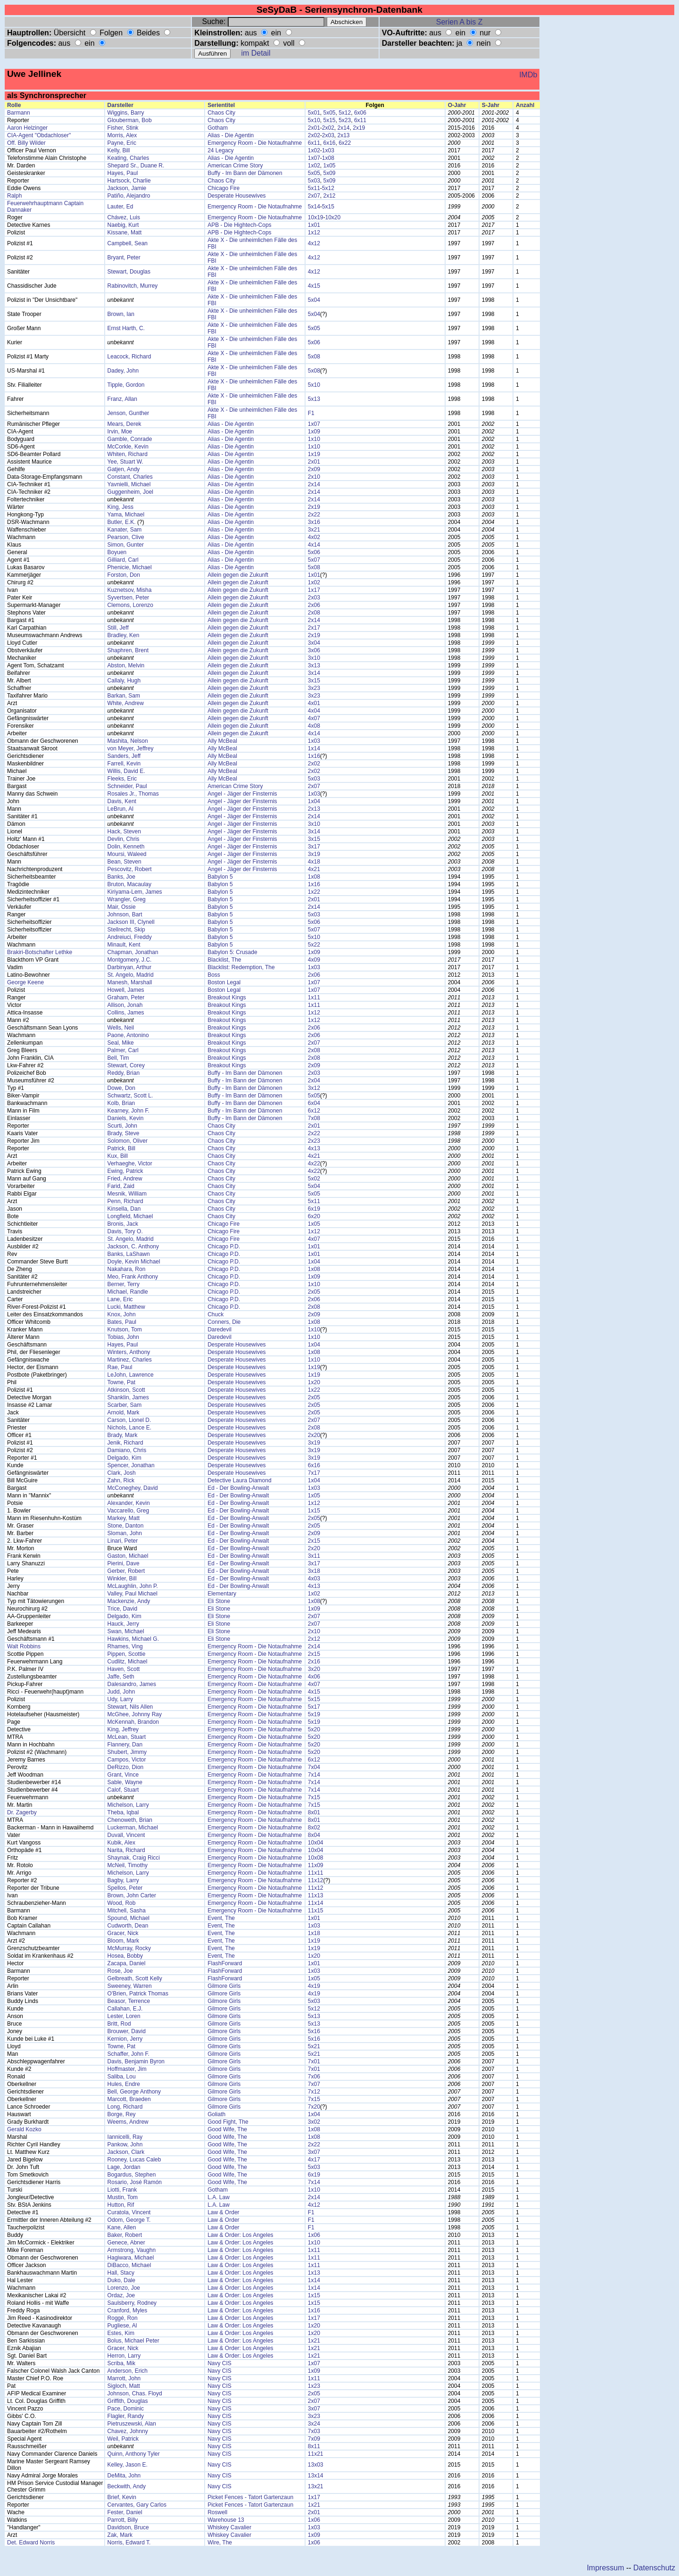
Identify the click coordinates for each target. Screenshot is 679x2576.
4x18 (314, 861)
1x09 (314, 431)
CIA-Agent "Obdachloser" (39, 135)
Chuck (215, 1314)
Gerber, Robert (126, 1571)
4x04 (314, 710)
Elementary (221, 1593)
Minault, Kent (124, 944)
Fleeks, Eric (122, 778)
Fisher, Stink (123, 128)
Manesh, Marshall (130, 982)
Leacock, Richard (129, 356)
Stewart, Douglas (129, 271)
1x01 (314, 225)
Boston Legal (223, 982)
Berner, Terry (124, 1284)
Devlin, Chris (124, 839)
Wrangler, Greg (127, 899)
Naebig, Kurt (123, 225)
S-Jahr (490, 105)
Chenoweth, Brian (130, 1820)
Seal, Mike (121, 1042)
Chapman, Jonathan (133, 952)
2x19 (359, 128)
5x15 (329, 120)
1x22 (314, 892)
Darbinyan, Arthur (129, 967)
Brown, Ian (121, 314)
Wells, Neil (121, 1027)
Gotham (217, 128)
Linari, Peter (123, 1540)
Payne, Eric (122, 143)
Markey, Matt (124, 1518)
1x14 (314, 748)
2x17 (314, 627)
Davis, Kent (122, 801)
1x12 (314, 232)
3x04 (314, 643)
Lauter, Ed (120, 206)
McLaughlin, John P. (133, 1586)
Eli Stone (218, 1601)
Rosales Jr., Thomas (133, 793)
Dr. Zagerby (22, 1812)
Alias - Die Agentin (230, 135)
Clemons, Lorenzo (130, 605)
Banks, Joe (121, 876)
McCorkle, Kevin (128, 446)
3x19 (314, 854)
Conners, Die (223, 1322)
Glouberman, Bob (130, 120)
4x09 (314, 959)
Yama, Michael (126, 514)
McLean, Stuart (127, 1737)
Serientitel (221, 105)
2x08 (314, 612)
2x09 (314, 469)
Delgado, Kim (124, 1457)
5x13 (314, 399)
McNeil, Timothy (128, 1865)
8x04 (314, 1835)
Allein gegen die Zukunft (237, 575)
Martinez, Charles (130, 1359)
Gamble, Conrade (130, 439)
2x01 (314, 128)
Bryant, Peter (124, 257)
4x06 (314, 1676)
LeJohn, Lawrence (131, 1374)
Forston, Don (124, 575)
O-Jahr (457, 105)
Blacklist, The (224, 959)
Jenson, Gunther (128, 413)
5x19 (314, 1714)
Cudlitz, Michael (128, 1661)
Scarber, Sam (125, 1405)
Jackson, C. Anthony (133, 1246)
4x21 (314, 869)
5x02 (314, 1178)
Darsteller (120, 105)
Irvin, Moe (120, 431)
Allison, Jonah (125, 1005)
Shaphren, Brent (128, 650)
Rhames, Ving (125, 1646)
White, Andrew (126, 703)
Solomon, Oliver (128, 1141)
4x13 (314, 1148)
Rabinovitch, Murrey (133, 286)
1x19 (314, 454)
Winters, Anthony (129, 1352)
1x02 (314, 150)
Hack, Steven (124, 831)
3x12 (314, 1088)
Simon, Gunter (126, 544)
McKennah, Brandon (133, 1722)
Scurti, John (122, 1125)
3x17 (314, 846)
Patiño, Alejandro (129, 195)
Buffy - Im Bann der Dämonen (244, 173)
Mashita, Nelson (128, 741)
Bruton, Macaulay (129, 884)
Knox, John (122, 1314)
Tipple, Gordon (126, 385)
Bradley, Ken (124, 635)
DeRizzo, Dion (126, 1767)
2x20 (314, 1435)
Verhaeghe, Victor (130, 1163)
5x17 (314, 1706)
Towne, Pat (121, 1382)
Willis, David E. (126, 771)
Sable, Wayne (125, 1782)
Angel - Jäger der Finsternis (242, 793)
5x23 (345, 120)
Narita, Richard (126, 1850)
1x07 (314, 158)
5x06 (314, 342)
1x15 (314, 1510)
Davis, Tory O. (125, 1231)
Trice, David (123, 1608)
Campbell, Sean (128, 243)
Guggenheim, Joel (130, 492)
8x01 (314, 1812)
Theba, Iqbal (123, 1812)
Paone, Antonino (128, 1035)
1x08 (328, 158)
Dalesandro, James (132, 1684)
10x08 (315, 1857)
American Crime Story (235, 165)
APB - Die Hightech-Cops (239, 225)
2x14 (344, 128)
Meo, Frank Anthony (133, 1276)
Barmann (18, 112)
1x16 (314, 756)
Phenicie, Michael (130, 567)
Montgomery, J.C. (130, 959)
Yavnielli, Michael (129, 484)
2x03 (328, 135)
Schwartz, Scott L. (130, 1095)
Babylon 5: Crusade (232, 952)
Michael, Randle (128, 1291)
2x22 (314, 514)
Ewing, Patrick (125, 1171)
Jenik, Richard (125, 1442)
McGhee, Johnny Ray (135, 1714)
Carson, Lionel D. (129, 1420)
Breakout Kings (226, 997)
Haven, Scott (124, 1669)
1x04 (314, 801)
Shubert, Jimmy (127, 1752)
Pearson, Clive (126, 537)
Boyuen (117, 552)
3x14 (314, 673)
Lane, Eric (120, 1299)
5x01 (314, 112)
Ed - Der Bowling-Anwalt (238, 1488)
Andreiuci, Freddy (130, 937)
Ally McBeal (222, 741)
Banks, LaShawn (129, 1254)
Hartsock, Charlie (129, 180)
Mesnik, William (127, 1193)
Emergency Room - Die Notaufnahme (254, 143)
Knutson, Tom (125, 1329)
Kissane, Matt (125, 232)
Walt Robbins (24, 1646)
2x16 (314, 1661)
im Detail (255, 53)
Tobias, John (123, 1337)
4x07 (314, 718)
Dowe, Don (121, 1088)
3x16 (314, 522)
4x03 (314, 1578)
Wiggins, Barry (126, 112)
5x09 (329, 173)
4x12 (314, 243)
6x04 (314, 1103)
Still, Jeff (118, 627)
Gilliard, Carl (123, 560)
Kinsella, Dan (124, 1208)
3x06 (314, 650)
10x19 (315, 217)
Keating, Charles (128, 158)
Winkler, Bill (122, 1578)
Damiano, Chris (127, 1450)
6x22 (345, 143)
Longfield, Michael (130, 1216)
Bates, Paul (122, 1322)
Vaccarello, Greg (128, 1510)
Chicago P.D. (223, 1246)
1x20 (314, 1382)
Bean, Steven (124, 861)
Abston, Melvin (126, 665)
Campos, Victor (127, 1759)
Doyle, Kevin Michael (134, 1261)
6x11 (360, 120)
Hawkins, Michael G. (133, 1639)
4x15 (314, 286)
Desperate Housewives (236, 195)
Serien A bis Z (459, 22)
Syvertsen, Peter (128, 597)
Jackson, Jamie (127, 188)
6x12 (314, 1110)
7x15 (314, 1797)
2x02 (328, 128)
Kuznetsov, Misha (130, 590)
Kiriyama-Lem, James (135, 892)
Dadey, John (123, 370)
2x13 (344, 135)
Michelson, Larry (128, 1805)
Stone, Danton (126, 1525)
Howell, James (126, 990)
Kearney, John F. (128, 1110)
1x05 (329, 165)
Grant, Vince (123, 1774)
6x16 (329, 143)
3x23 (314, 688)
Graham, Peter (126, 997)
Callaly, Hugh (124, 680)
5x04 (314, 300)
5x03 (314, 180)
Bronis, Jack (123, 1224)
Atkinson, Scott (126, 1390)
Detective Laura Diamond (239, 1480)
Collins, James (126, 1012)
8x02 (314, 1827)
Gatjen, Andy (124, 469)
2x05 (314, 1291)
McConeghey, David (133, 1488)
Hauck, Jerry (123, 1623)
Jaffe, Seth (121, 1676)
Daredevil (219, 1329)
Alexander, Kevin (129, 1503)
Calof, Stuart (123, 1790)
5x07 (314, 560)
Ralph (14, 195)
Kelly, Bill (119, 150)
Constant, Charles (130, 477)
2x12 (329, 195)
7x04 (314, 1767)
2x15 (314, 1540)
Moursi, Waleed (127, 854)
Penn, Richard (125, 1201)
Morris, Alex (122, 135)
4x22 (314, 1163)
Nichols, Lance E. (129, 1427)
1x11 (314, 997)
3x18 (314, 1571)
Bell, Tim (118, 1058)
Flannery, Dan (125, 1744)
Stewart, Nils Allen (130, 1706)
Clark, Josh (122, 1473)
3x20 (314, 1669)
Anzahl (525, 105)
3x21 (314, 529)
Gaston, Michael (128, 1556)
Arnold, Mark (124, 1412)
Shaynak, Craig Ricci (134, 1857)
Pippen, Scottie (127, 1654)
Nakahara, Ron (127, 1269)
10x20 (332, 217)
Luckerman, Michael (133, 1827)
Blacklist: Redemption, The (241, 967)
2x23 (314, 1141)
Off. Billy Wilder (26, 143)
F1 (311, 413)
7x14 (314, 1774)
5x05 (329, 112)
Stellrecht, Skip (126, 929)
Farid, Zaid (121, 1186)
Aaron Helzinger (27, 128)
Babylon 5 (219, 876)
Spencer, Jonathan (131, 1465)
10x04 (315, 1842)
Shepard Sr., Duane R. (136, 165)
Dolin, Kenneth (126, 846)
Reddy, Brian (124, 1073)
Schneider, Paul (127, 786)
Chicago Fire (223, 188)
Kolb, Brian (121, 1103)
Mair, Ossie (122, 907)
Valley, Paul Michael (132, 1593)
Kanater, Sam (125, 529)
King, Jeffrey (123, 1729)
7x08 (314, 1118)
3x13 (314, 665)
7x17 (314, 1473)
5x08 (314, 356)
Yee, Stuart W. (125, 461)
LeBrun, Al (120, 809)
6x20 (314, 1216)
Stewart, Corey (126, 1065)
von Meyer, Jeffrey (131, 748)
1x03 (328, 150)
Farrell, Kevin (124, 763)
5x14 (314, 206)
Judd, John (121, 1691)
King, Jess (120, 507)
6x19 (314, 1208)
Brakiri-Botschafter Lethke (39, 952)
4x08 (314, 726)
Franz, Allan (122, 399)
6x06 (360, 112)
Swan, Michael (126, 1631)
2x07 (314, 195)
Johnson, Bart (125, 914)
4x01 (314, 703)
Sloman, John (125, 1533)
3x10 (314, 658)
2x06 (314, 605)
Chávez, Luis (124, 217)
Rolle (14, 105)
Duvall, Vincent (126, 1835)
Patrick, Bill (121, 1148)
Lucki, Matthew (126, 1307)
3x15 (314, 680)
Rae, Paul (120, 1367)
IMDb (528, 75)
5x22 (314, 944)
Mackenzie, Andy (129, 1601)
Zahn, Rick (121, 1480)
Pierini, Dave (124, 1563)
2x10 (314, 477)
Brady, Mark (123, 1435)
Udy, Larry (120, 1699)
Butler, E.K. (122, 522)
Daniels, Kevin (126, 1118)
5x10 (314, 120)
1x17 (314, 590)
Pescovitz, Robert (130, 869)
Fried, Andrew (125, 1178)
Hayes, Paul (123, 173)
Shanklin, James (128, 1397)
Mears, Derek (124, 424)
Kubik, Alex (121, 1842)
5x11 (314, 188)
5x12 (345, 112)
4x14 (314, 544)
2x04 (314, 1080)
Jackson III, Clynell (131, 922)
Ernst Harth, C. (126, 328)
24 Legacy (220, 150)
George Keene (25, 982)
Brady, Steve (124, 1133)
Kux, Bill (118, 1156)
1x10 (314, 439)
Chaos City (221, 112)
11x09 (315, 1865)
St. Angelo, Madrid (131, 975)
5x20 (314, 1729)
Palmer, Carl (123, 1050)
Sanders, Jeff (124, 756)
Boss (213, 975)
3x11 (314, 1556)
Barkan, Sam (124, 695)
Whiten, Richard (128, 454)
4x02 (314, 537)
